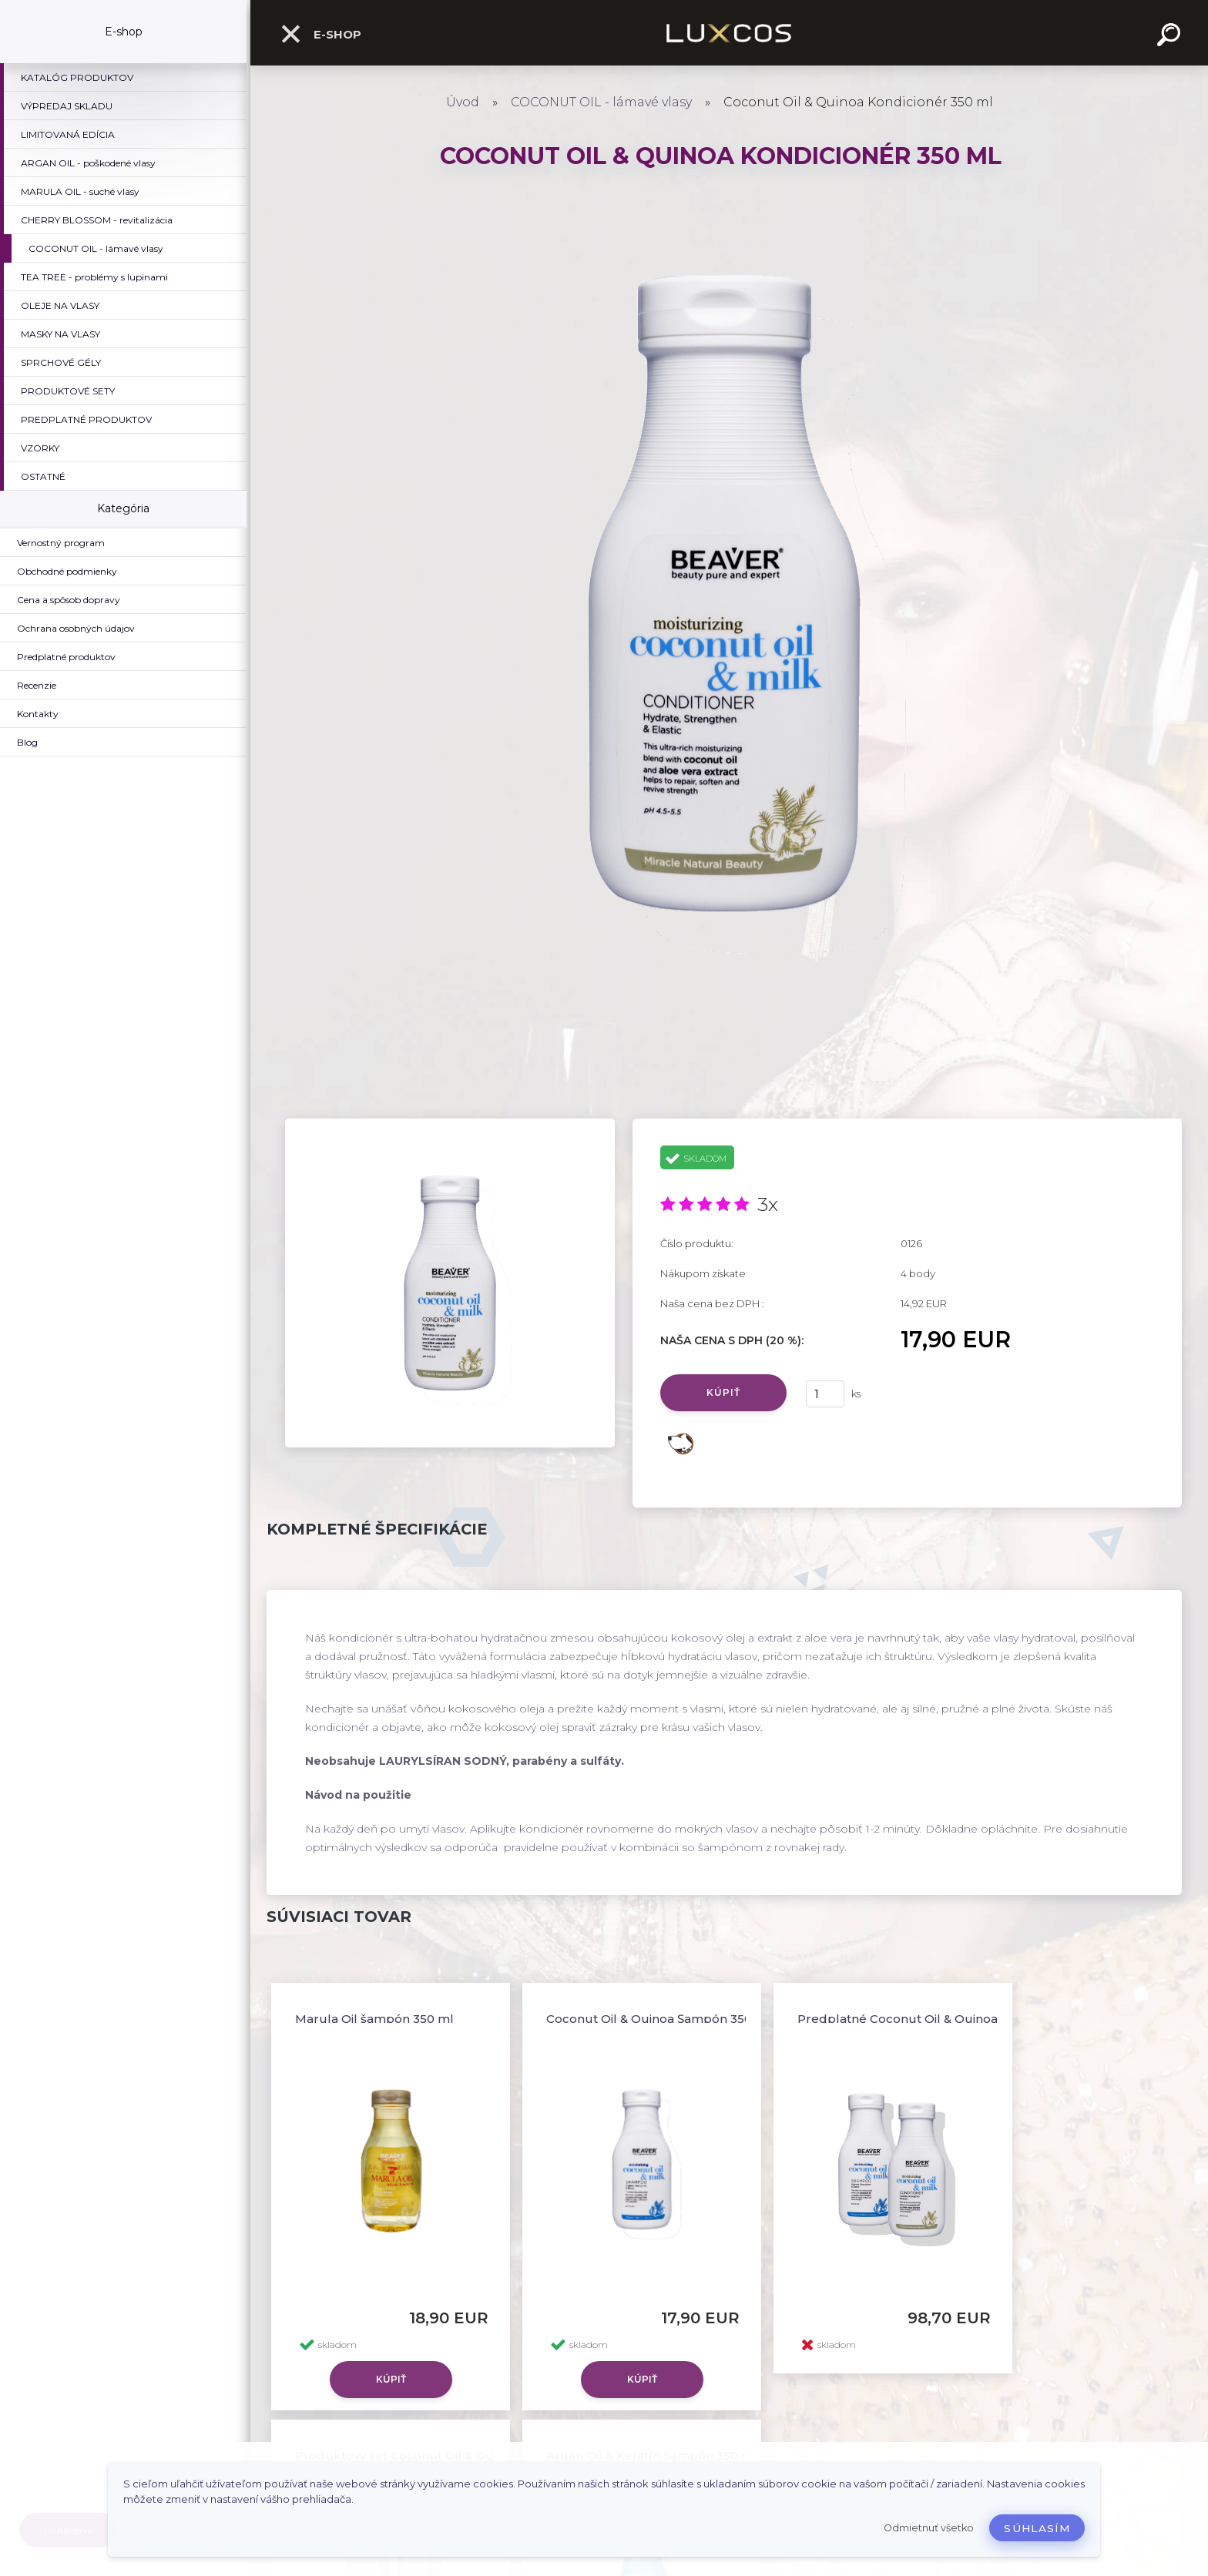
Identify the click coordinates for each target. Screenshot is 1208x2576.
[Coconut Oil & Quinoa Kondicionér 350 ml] (450, 1124)
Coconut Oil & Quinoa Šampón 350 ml (658, 2018)
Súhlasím (1037, 2528)
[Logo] (729, 32)
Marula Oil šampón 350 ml (374, 2018)
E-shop (320, 34)
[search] (1171, 37)
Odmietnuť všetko (929, 2528)
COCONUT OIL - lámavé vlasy (601, 102)
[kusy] (825, 1393)
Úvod (462, 102)
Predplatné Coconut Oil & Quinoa (897, 2018)
